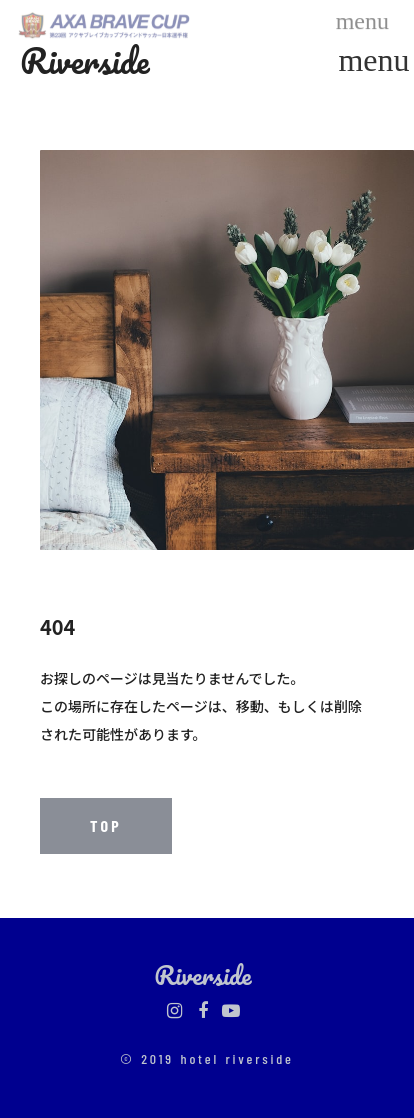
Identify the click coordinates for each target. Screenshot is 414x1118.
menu (374, 60)
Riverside (85, 60)
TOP (106, 825)
